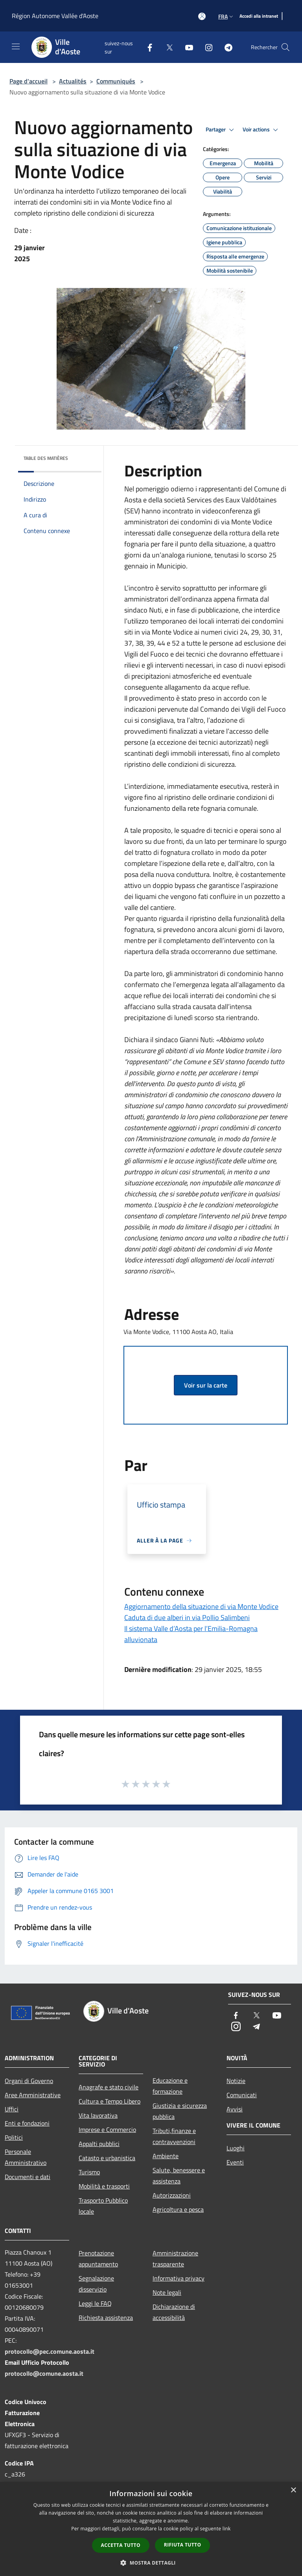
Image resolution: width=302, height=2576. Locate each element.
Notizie (235, 2080)
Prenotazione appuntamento (98, 2258)
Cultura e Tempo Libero (109, 2101)
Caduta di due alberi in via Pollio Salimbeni (187, 1617)
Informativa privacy (178, 2278)
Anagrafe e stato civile (108, 2087)
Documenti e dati (27, 2176)
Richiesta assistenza (106, 2317)
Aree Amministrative (33, 2095)
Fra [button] (226, 16)
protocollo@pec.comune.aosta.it (49, 2351)
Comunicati (241, 2095)
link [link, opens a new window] (227, 2528)
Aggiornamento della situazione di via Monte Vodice (201, 1606)
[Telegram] (225, 47)
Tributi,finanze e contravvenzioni (174, 2136)
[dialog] (151, 2529)
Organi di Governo (29, 2080)
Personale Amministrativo (25, 2157)
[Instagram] (206, 47)
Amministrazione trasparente (175, 2258)
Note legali (167, 2292)
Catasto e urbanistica (107, 2158)
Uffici (11, 2109)
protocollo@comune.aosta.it (44, 2373)
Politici (14, 2137)
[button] (151, 2563)
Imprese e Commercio (107, 2129)
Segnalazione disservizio (96, 2283)
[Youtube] (186, 47)
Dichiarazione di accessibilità (174, 2312)
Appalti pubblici (99, 2143)
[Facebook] (147, 47)
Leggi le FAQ (95, 2303)
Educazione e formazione (170, 2086)
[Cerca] (285, 47)
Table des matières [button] (46, 458)
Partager (221, 130)
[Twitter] (166, 47)
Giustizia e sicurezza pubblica (180, 2111)
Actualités (73, 81)
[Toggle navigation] (15, 46)
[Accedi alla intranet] (258, 16)
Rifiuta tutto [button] (182, 2544)
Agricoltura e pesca (178, 2209)
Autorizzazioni (172, 2195)
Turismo (89, 2172)
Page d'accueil (28, 81)
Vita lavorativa (98, 2115)
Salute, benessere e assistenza (179, 2175)
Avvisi (234, 2109)
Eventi (235, 2162)
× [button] (293, 2490)
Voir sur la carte (205, 1385)
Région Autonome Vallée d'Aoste (55, 15)
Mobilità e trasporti (104, 2186)
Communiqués (115, 81)
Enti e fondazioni (27, 2123)
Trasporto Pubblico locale (103, 2206)
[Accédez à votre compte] (202, 16)
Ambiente (166, 2156)
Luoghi (235, 2148)
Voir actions (261, 130)
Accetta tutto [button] (120, 2545)
